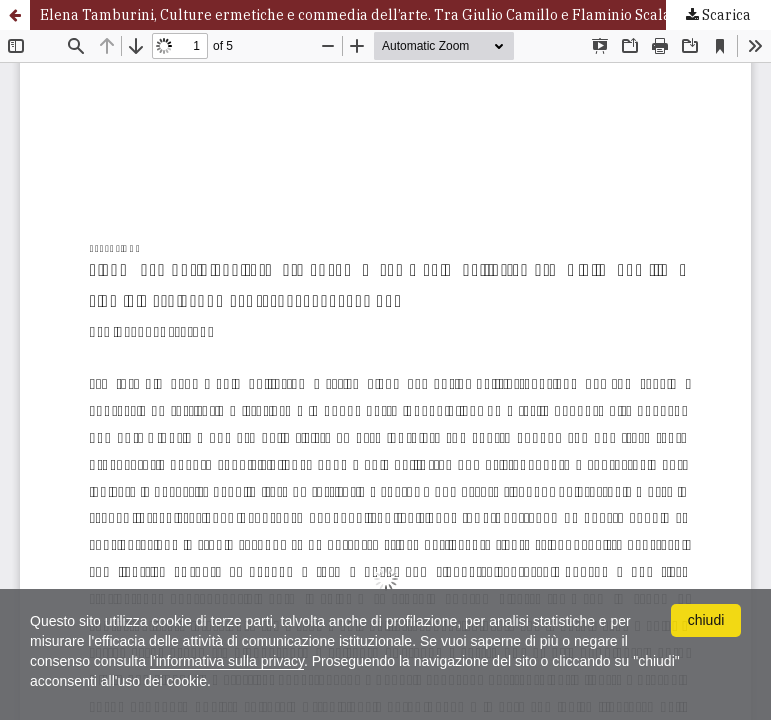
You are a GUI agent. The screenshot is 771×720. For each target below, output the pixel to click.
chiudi (706, 620)
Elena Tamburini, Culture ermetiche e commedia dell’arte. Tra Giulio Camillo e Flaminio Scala (355, 15)
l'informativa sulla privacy (227, 661)
